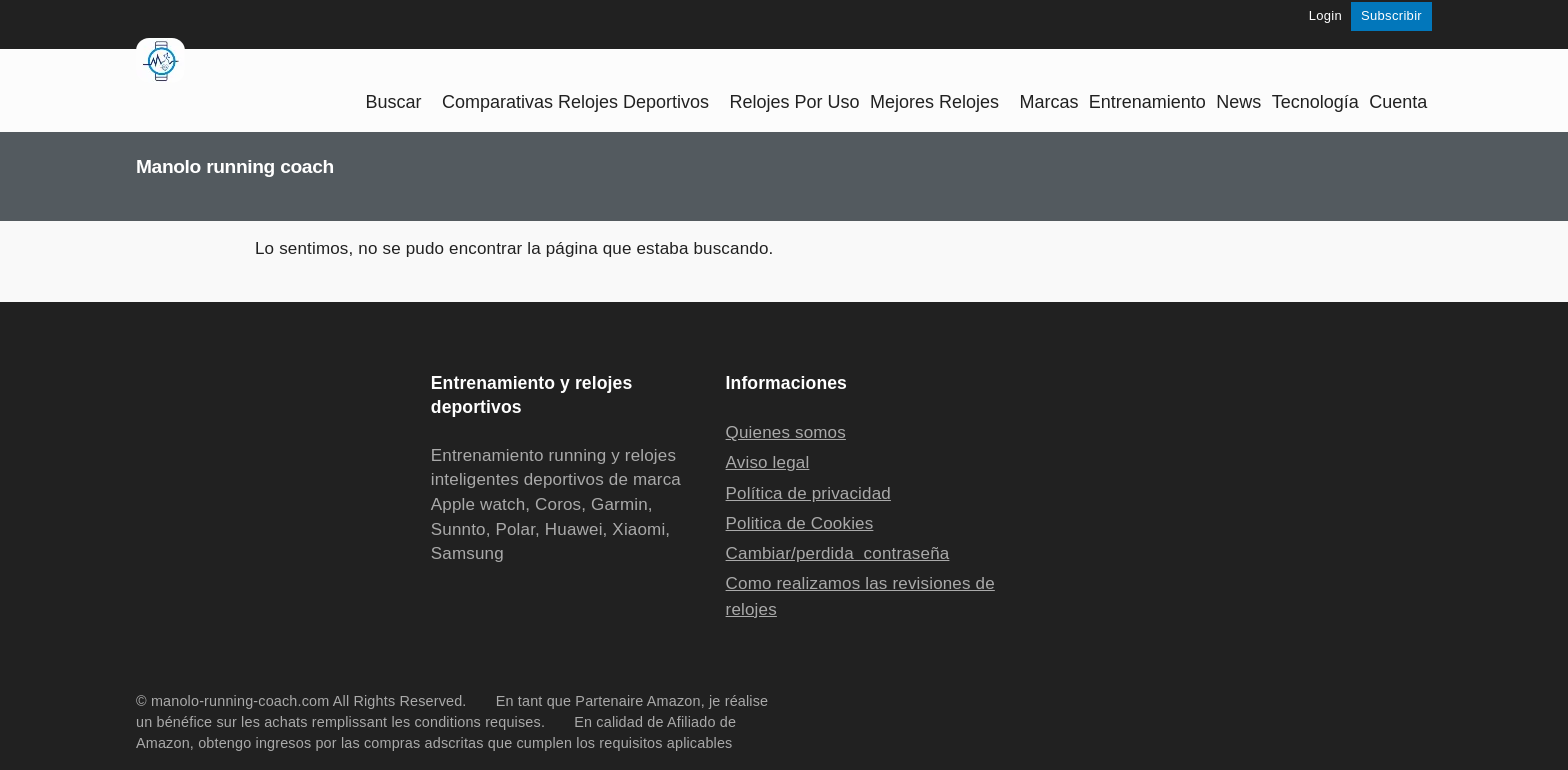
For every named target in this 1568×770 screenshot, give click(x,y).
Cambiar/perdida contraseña (838, 553)
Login (1325, 15)
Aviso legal (768, 462)
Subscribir (1391, 15)
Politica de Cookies (800, 523)
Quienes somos (786, 432)
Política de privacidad (808, 493)
